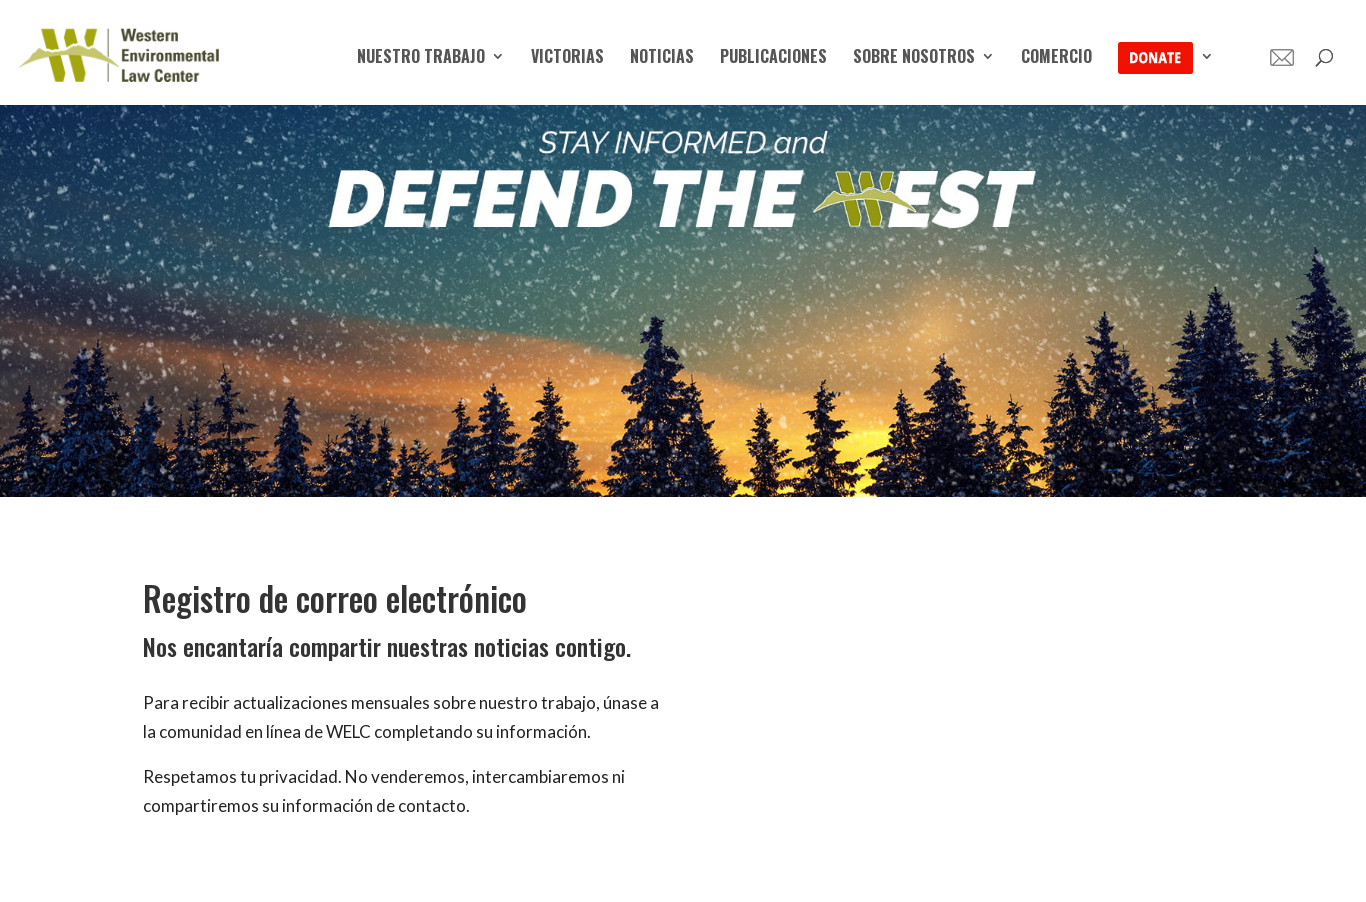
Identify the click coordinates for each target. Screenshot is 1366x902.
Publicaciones (773, 58)
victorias (567, 58)
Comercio (1056, 58)
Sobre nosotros (914, 58)
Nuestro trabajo (421, 58)
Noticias (662, 58)
